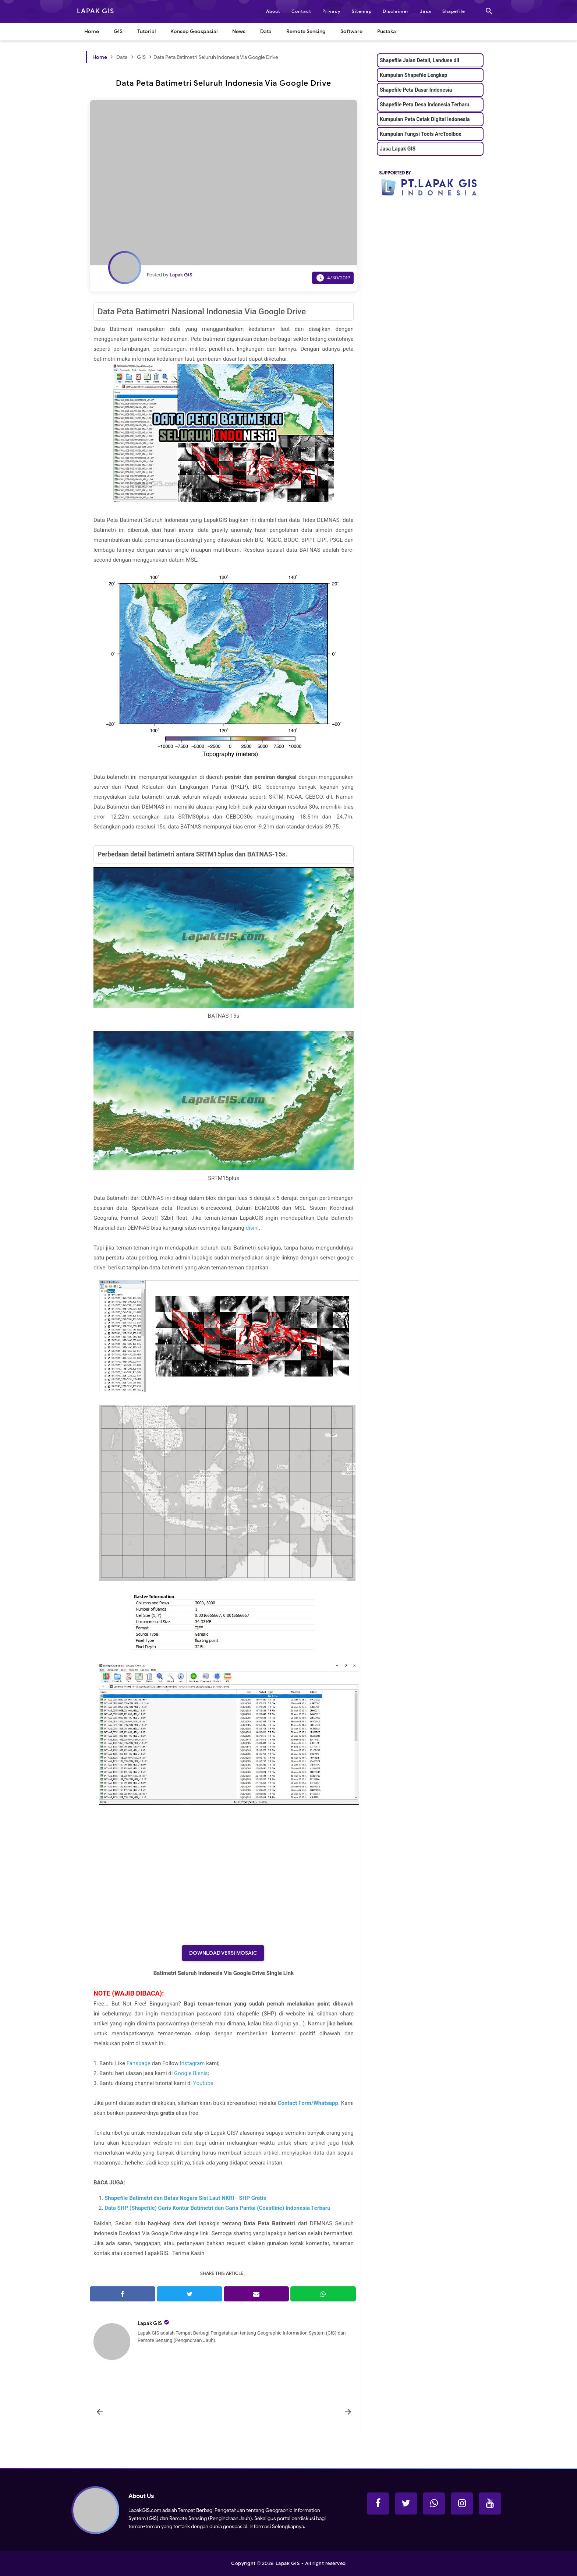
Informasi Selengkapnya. (276, 2526)
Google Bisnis (191, 2073)
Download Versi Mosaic (223, 1953)
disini (252, 1228)
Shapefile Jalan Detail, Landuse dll (419, 60)
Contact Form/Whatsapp (308, 2103)
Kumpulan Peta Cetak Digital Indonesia (425, 119)
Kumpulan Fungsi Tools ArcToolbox (420, 134)
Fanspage (139, 2063)
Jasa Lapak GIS (397, 149)
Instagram (192, 2063)
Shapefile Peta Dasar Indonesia (416, 90)
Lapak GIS (150, 2323)
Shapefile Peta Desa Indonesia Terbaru (424, 104)
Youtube (203, 2083)
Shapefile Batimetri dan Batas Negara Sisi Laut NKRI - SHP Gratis (185, 2198)
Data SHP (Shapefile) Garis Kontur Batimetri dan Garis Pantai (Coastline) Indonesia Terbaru (217, 2208)
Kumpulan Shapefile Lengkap (413, 75)
